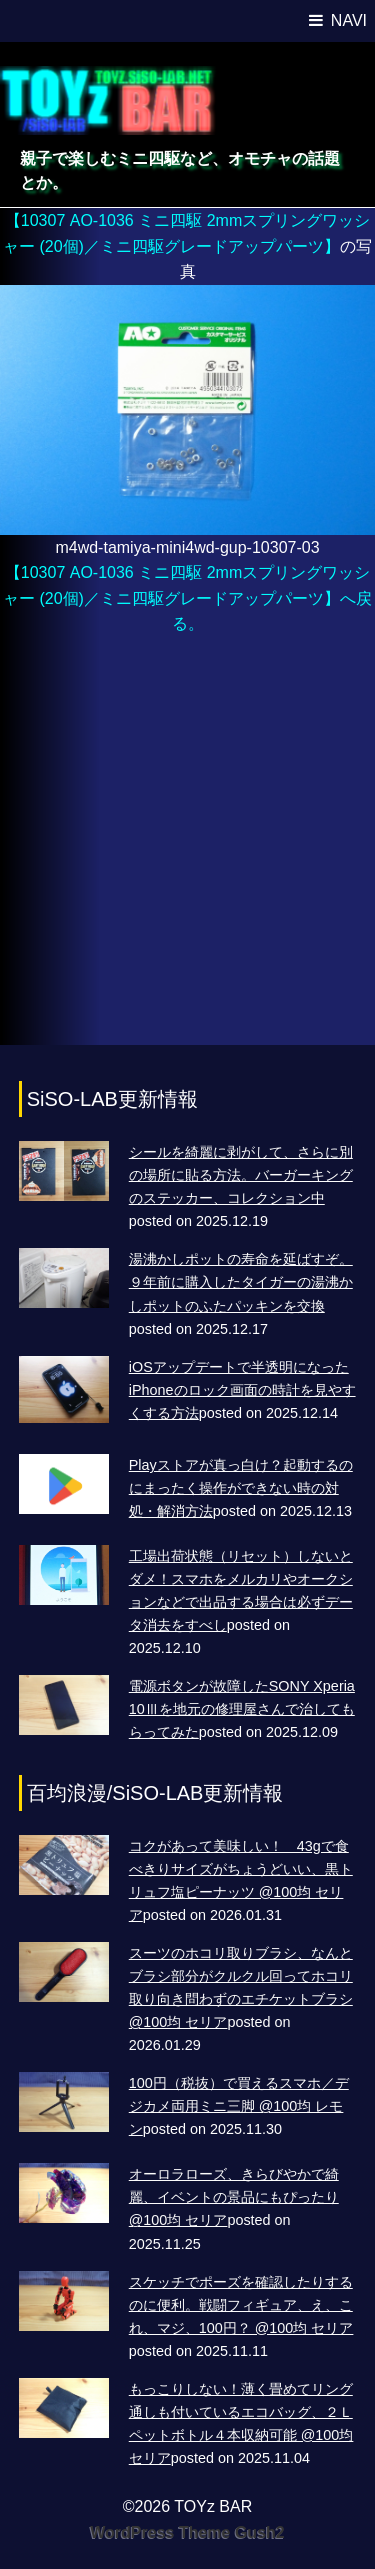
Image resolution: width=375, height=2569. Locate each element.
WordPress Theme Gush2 (187, 2532)
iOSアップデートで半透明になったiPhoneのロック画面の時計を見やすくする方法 (242, 1390)
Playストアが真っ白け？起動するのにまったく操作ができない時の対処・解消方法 (241, 1488)
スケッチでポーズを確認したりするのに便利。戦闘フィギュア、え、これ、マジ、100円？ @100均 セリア (241, 2305)
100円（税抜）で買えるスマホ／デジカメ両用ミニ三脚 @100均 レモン (239, 2106)
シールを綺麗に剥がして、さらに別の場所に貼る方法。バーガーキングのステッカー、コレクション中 (241, 1175)
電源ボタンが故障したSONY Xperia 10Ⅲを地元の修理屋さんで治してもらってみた (242, 1709)
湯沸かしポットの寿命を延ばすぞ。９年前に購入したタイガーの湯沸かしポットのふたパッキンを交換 (241, 1282)
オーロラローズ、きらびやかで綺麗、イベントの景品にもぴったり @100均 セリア (234, 2197)
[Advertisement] (187, 850)
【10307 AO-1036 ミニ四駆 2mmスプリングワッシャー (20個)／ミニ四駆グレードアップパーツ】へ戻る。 (187, 598)
